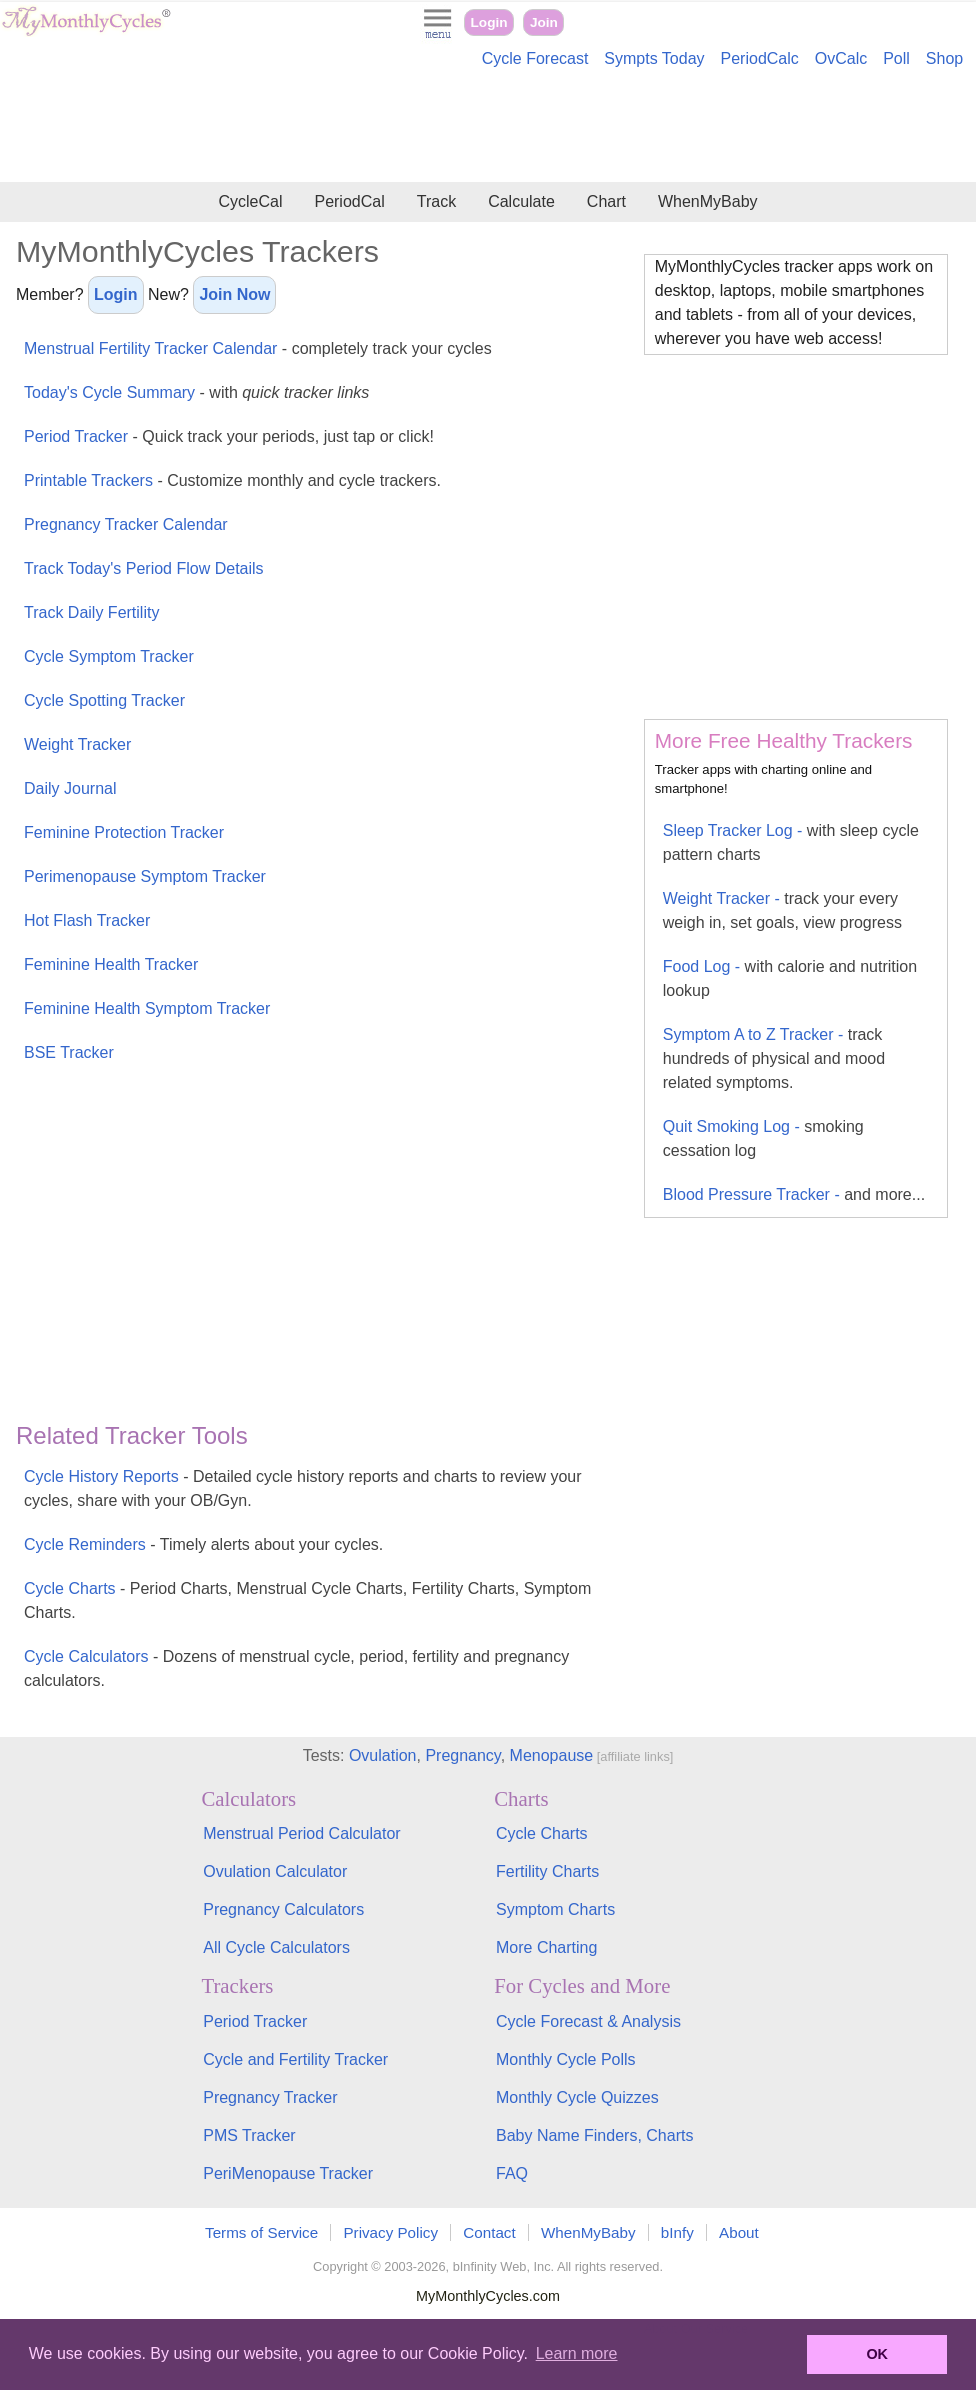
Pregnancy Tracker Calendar (126, 524)
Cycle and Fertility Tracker (295, 2059)
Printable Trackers (232, 480)
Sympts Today (654, 58)
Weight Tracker (77, 744)
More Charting (546, 1947)
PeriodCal (349, 201)
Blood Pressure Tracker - (794, 1194)
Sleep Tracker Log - (791, 842)
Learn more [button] (577, 2353)
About (739, 2232)
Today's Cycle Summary (196, 392)
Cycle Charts (307, 1600)
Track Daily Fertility (91, 612)
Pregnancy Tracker (270, 2097)
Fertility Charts (547, 1871)
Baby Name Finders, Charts (594, 2135)
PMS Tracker (249, 2135)
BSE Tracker (69, 1052)
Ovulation (383, 1755)
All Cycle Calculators (276, 1947)
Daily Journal (70, 788)
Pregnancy (462, 1755)
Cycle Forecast (535, 58)
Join (544, 22)
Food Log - (790, 978)
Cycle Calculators (296, 1668)
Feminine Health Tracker (111, 964)
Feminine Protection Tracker (124, 832)
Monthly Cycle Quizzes (577, 2097)
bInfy (677, 2232)
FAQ (512, 2173)
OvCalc (841, 58)
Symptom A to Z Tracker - (774, 1058)
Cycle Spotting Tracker (104, 700)
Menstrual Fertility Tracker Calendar (258, 348)
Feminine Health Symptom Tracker (147, 1008)
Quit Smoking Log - (763, 1138)
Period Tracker (229, 436)
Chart (606, 201)
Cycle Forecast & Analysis (588, 2021)
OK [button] (877, 2354)
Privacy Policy (390, 2232)
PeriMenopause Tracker (288, 2173)
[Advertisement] (488, 128)
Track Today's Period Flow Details (144, 568)
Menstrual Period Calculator (301, 1833)
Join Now (234, 294)
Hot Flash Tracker (87, 920)
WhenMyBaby (708, 201)
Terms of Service (261, 2232)
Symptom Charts (555, 1909)
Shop (944, 58)
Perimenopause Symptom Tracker (145, 876)
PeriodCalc (760, 58)
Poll (896, 58)
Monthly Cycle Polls (566, 2059)
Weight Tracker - (782, 910)
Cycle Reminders (203, 1544)
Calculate (521, 201)
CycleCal (250, 201)
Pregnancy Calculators (283, 1909)
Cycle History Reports (303, 1488)
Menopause (552, 1755)
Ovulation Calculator (275, 1871)
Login (489, 22)
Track (436, 201)
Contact (489, 2232)
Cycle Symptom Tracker (109, 656)
